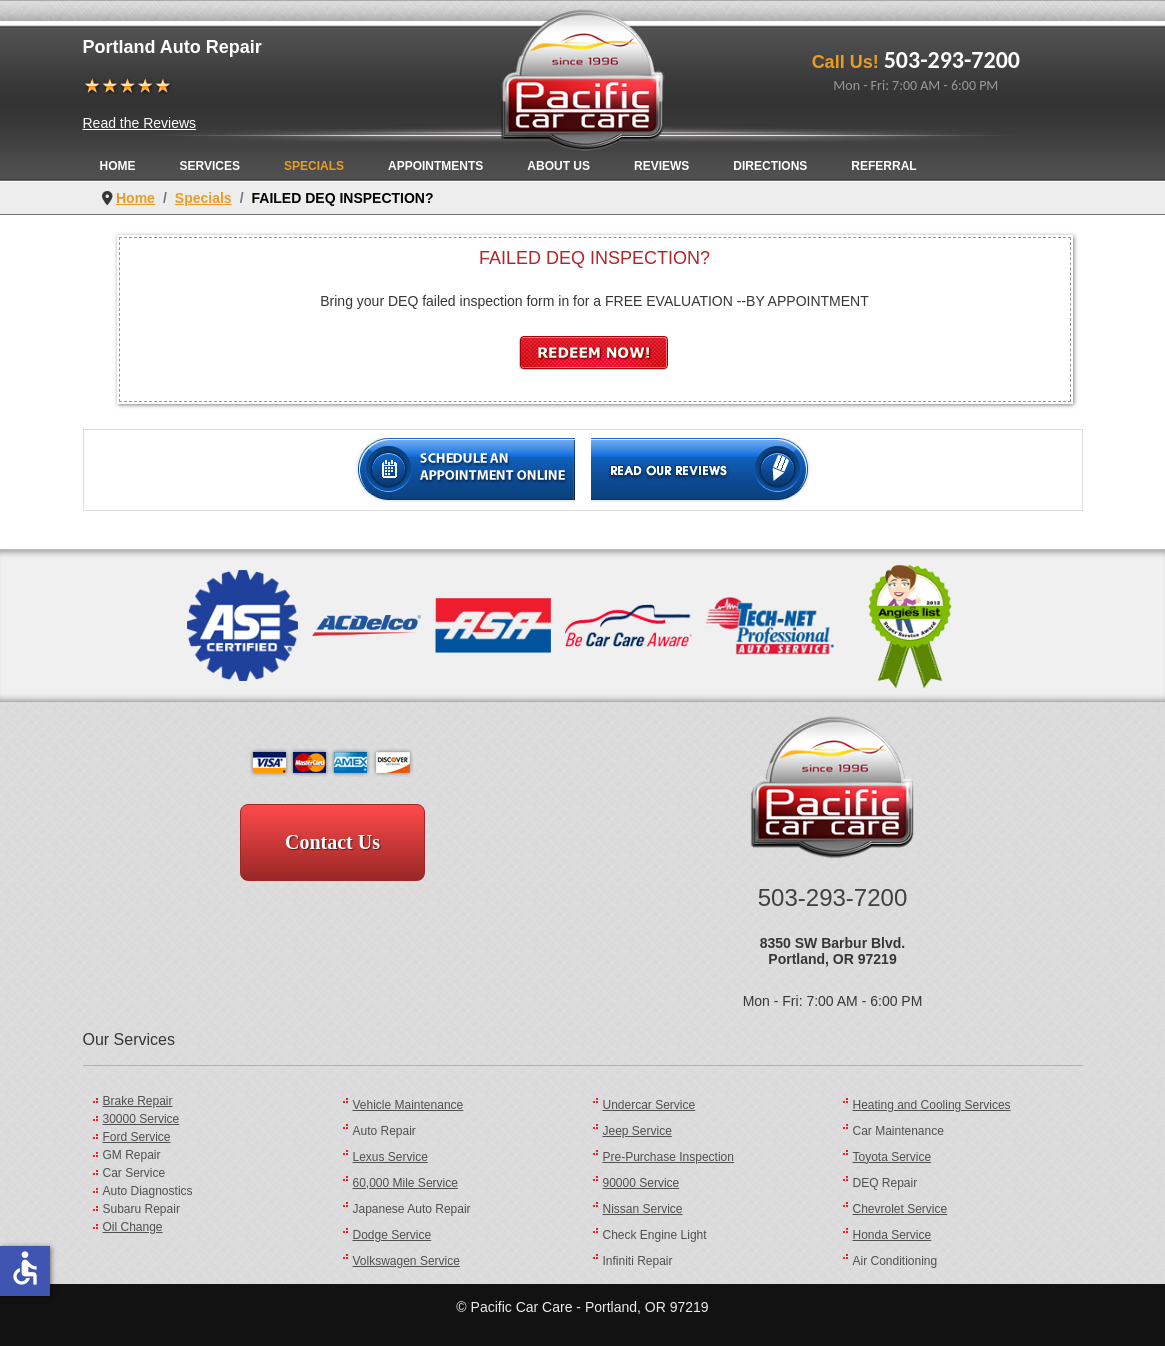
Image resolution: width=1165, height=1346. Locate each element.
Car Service (134, 1173)
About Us (558, 166)
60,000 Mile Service (405, 1183)
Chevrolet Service (900, 1209)
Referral (883, 166)
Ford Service (137, 1137)
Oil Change (133, 1227)
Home (118, 166)
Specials (314, 166)
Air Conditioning (895, 1261)
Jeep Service (637, 1131)
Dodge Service (392, 1235)
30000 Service (141, 1119)
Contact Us (332, 842)
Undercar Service (649, 1105)
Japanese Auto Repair (412, 1209)
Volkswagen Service (406, 1261)
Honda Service (892, 1235)
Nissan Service (643, 1209)
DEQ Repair (885, 1183)
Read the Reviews (140, 123)
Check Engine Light (655, 1235)
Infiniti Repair (638, 1261)
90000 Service (641, 1183)
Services (210, 166)
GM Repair (132, 1155)
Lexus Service (390, 1157)
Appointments (435, 166)
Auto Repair (384, 1131)
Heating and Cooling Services (932, 1105)
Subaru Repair (141, 1209)
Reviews (661, 166)
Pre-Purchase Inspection (668, 1157)
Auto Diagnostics (148, 1191)
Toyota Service (892, 1157)
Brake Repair (138, 1101)
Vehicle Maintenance (408, 1105)
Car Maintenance (898, 1131)
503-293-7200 (952, 59)
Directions (770, 166)
